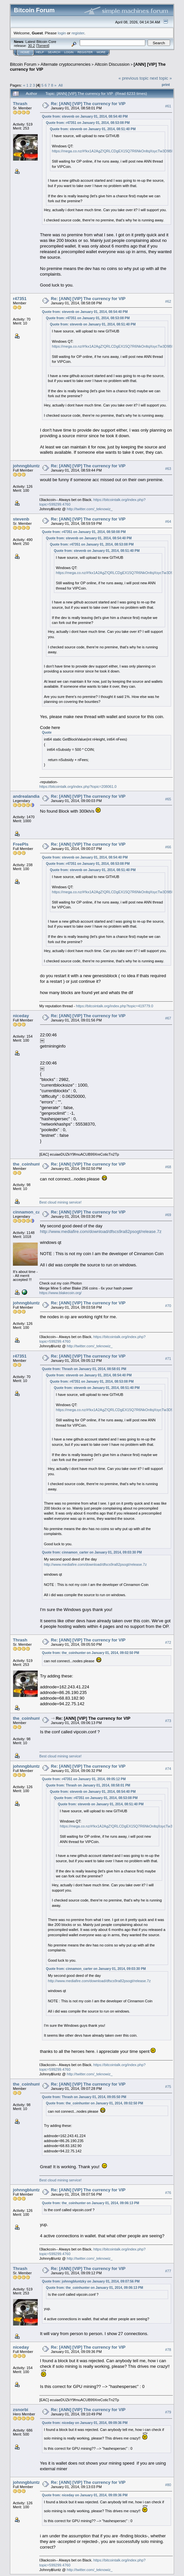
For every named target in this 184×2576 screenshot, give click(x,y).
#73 (168, 1721)
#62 (168, 301)
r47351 (19, 298)
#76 (168, 2193)
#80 (168, 2485)
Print (166, 85)
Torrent (42, 46)
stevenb (21, 519)
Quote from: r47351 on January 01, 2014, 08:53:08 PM (88, 123)
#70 (168, 1306)
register (77, 33)
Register (85, 52)
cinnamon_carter (30, 1212)
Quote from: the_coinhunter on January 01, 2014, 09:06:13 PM (90, 2203)
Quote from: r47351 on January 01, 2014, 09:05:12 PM (84, 1779)
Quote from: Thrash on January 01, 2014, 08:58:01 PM (84, 1369)
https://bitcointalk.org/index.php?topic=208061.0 (77, 786)
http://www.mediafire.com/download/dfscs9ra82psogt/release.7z (100, 1231)
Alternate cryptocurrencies (66, 64)
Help (40, 52)
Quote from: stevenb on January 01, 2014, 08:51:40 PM (93, 129)
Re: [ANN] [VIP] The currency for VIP (88, 103)
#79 (168, 2412)
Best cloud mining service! (60, 1202)
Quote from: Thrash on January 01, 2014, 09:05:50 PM (84, 2097)
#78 (168, 2350)
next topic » (161, 78)
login (62, 33)
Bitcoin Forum (23, 64)
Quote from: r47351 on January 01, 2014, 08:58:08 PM (84, 532)
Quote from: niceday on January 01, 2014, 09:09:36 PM (84, 2423)
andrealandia (26, 796)
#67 (168, 1018)
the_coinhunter (28, 1164)
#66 (168, 847)
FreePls (20, 844)
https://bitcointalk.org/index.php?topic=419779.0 (114, 1006)
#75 (168, 2087)
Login (68, 52)
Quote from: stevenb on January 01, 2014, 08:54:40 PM (85, 116)
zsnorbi (20, 2409)
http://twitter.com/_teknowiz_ (90, 509)
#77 (168, 2271)
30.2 (31, 46)
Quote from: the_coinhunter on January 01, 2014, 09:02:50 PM (90, 1653)
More (101, 52)
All (60, 85)
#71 (168, 1359)
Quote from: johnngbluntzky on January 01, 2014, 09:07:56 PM (91, 2281)
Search (54, 52)
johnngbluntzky (29, 465)
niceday (21, 1015)
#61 (168, 106)
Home (25, 52)
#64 (168, 521)
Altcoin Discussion (112, 64)
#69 (168, 1215)
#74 (168, 1769)
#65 (168, 799)
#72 (168, 1642)
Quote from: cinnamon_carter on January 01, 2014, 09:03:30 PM (92, 1552)
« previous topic (133, 78)
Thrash (20, 103)
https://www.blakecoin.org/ (60, 1293)
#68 (168, 1167)
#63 (168, 469)
